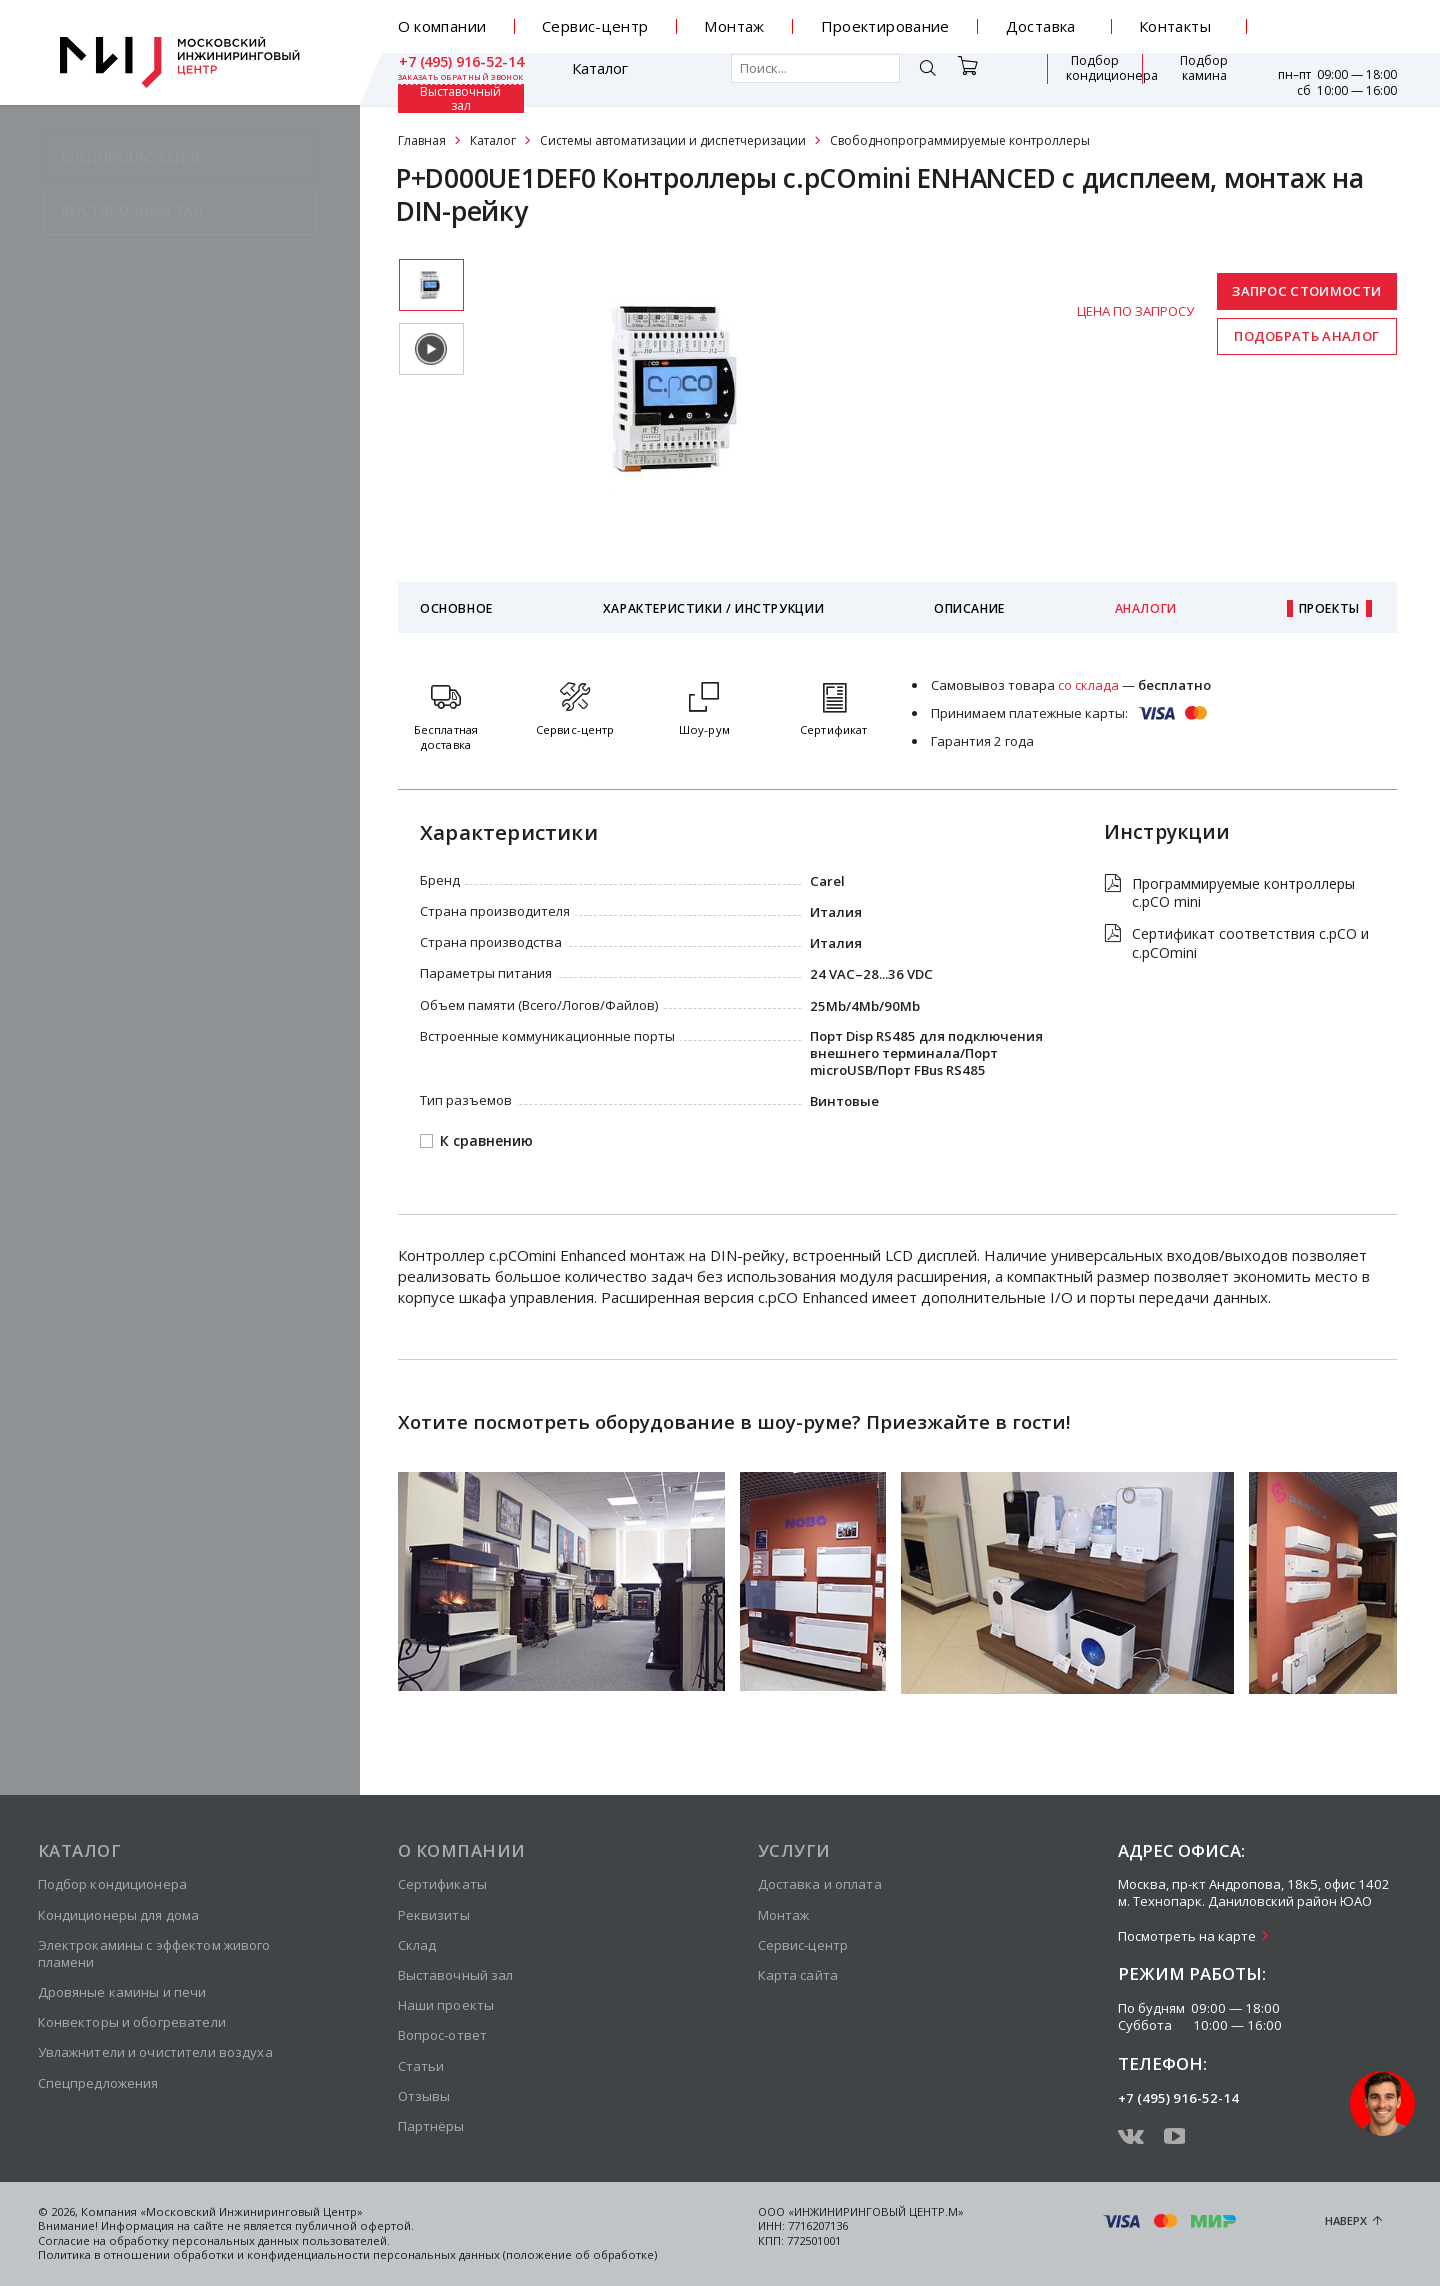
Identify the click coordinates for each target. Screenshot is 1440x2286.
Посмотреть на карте (1187, 1936)
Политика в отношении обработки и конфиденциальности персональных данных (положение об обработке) (347, 2254)
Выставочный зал (1194, 78)
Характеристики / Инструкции (713, 608)
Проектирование (885, 26)
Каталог (456, 78)
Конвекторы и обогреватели (132, 2022)
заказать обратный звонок (1334, 34)
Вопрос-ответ (443, 2035)
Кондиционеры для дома (119, 1915)
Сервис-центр (595, 26)
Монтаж (734, 26)
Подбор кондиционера (985, 78)
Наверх (1346, 2220)
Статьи (421, 2066)
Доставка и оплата (820, 1884)
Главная (422, 140)
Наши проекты (446, 2005)
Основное (456, 608)
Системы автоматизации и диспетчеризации (673, 140)
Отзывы (424, 2096)
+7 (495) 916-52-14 (1334, 19)
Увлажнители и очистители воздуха (155, 2052)
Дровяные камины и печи (122, 1992)
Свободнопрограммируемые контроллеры (960, 140)
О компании (442, 26)
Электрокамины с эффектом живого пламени (154, 1953)
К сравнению (486, 1141)
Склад (417, 1945)
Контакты (1175, 26)
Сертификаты (442, 1884)
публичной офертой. (354, 2225)
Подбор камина (1095, 78)
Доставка (1041, 26)
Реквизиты (434, 1915)
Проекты (1329, 608)
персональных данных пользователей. (281, 2240)
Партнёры (431, 2126)
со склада (1088, 685)
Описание (969, 608)
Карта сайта (798, 1975)
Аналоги (1146, 608)
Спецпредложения (98, 2083)
